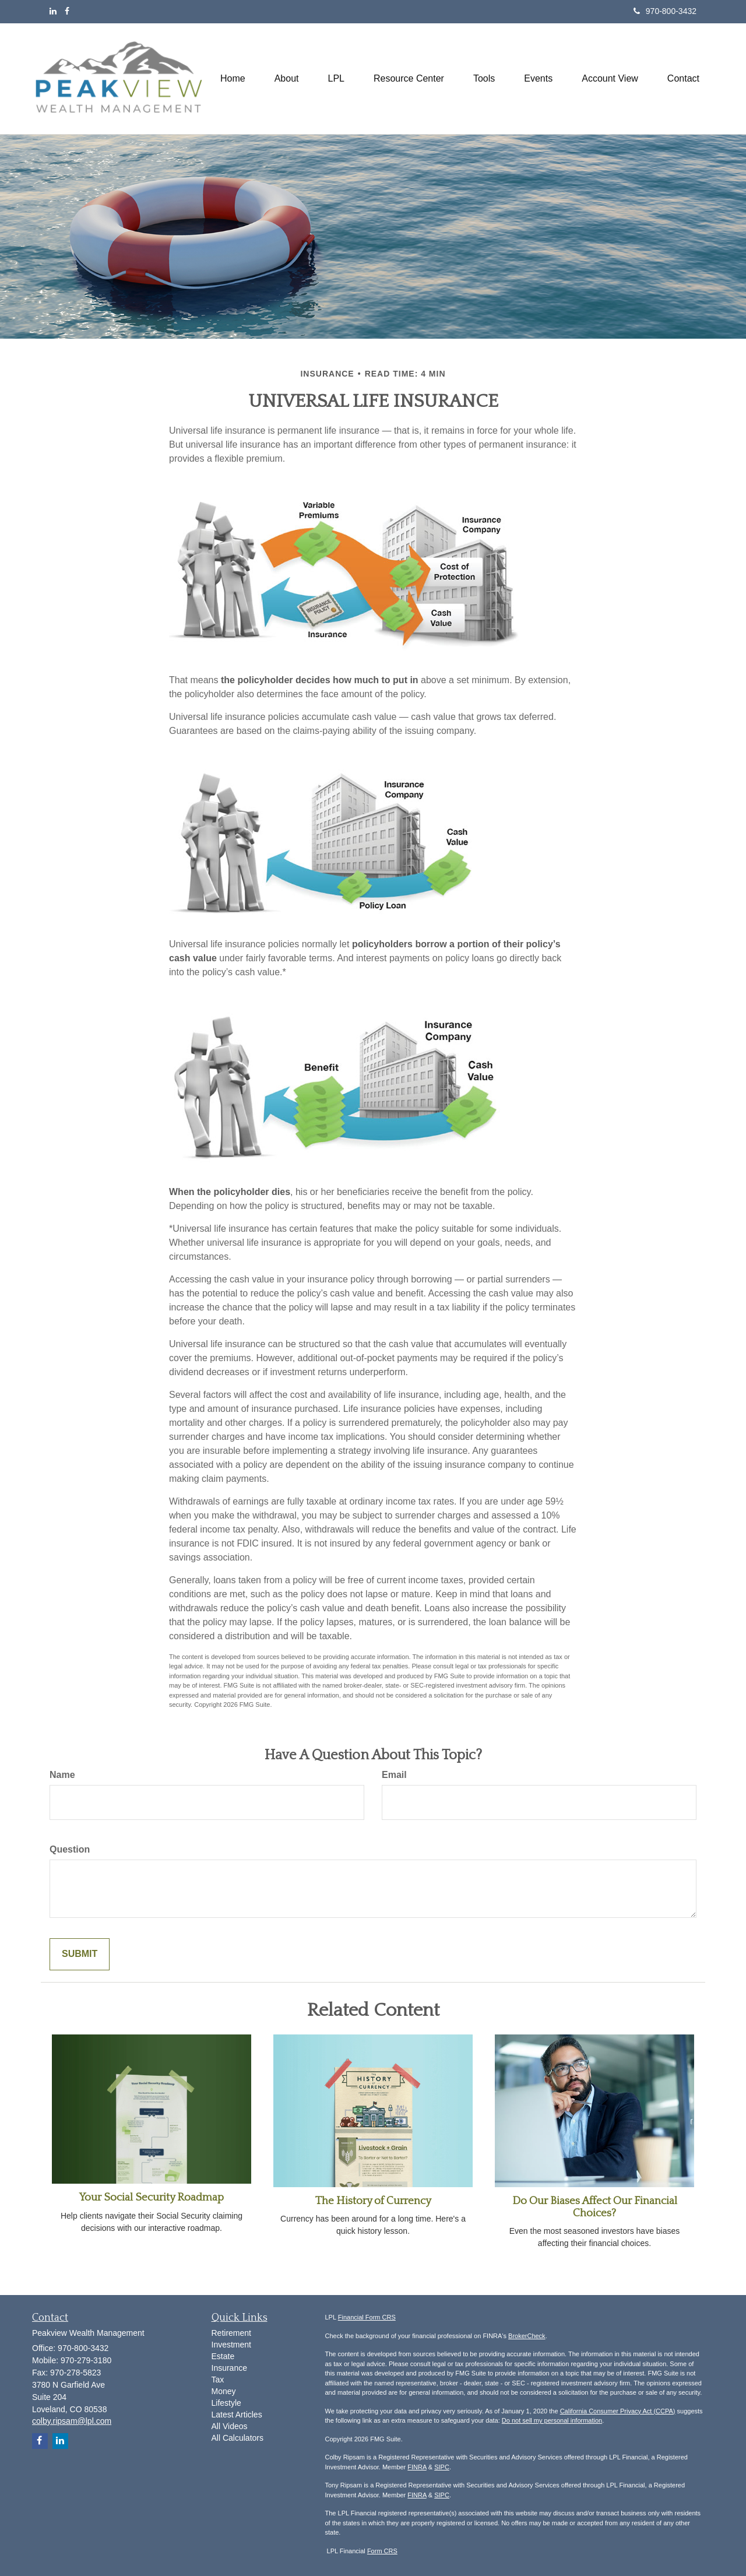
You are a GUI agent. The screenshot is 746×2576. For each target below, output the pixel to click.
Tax (218, 2379)
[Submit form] (80, 1954)
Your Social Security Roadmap (151, 2197)
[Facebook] (67, 11)
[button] (287, 78)
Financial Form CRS (367, 2317)
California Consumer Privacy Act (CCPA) (617, 2411)
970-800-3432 (665, 11)
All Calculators (237, 2438)
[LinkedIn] (53, 11)
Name (62, 1775)
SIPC (441, 2466)
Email (394, 1775)
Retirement (231, 2333)
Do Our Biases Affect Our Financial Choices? (594, 2207)
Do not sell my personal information (552, 2420)
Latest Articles (237, 2414)
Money (224, 2391)
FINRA (416, 2466)
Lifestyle (226, 2403)
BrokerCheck (527, 2335)
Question (70, 1849)
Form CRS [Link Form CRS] (382, 2550)
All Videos (230, 2426)
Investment (231, 2344)
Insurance (229, 2368)
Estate (223, 2356)
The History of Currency (373, 2201)
